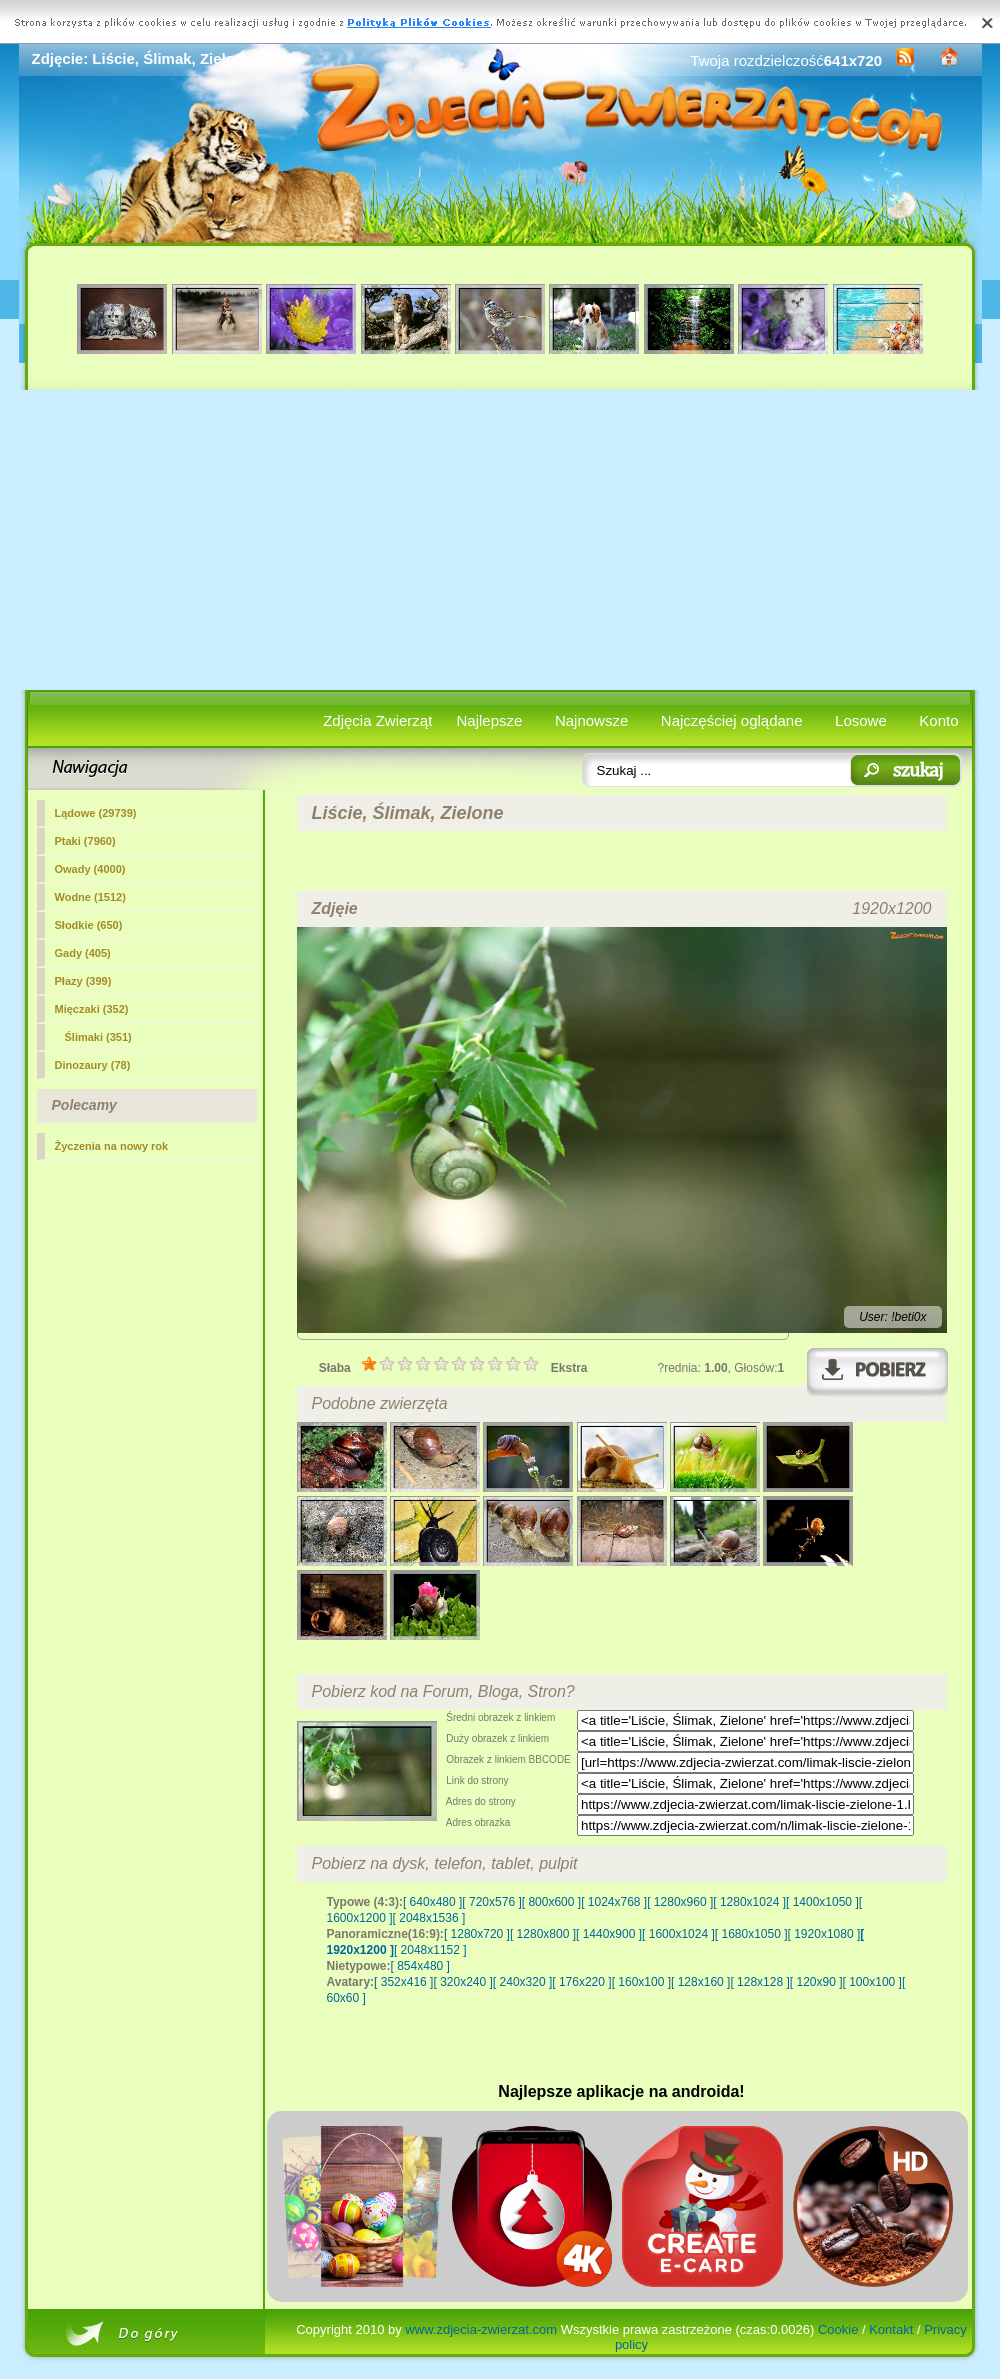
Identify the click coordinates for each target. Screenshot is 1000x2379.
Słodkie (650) (89, 925)
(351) (98, 1037)
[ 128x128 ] (759, 1982)
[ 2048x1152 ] (430, 1950)
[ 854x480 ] (420, 1966)
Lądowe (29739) (96, 813)
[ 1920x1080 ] (824, 1934)
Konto (938, 720)
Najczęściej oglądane (732, 720)
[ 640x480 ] (432, 1902)
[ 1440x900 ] (609, 1934)
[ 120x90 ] (816, 1982)
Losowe (861, 720)
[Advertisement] (500, 540)
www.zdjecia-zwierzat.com (481, 2329)
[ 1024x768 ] (614, 1902)
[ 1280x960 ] (680, 1902)
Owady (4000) (90, 869)
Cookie (838, 2329)
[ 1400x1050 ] (822, 1902)
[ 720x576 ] (491, 1902)
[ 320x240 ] (462, 1982)
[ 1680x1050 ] (751, 1934)
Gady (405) (83, 953)
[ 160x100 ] (641, 1982)
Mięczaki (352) (92, 1009)
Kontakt (891, 2329)
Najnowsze (591, 720)
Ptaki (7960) (85, 841)
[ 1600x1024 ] (678, 1934)
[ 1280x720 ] (477, 1934)
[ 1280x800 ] (543, 1934)
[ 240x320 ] (522, 1982)
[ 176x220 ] (581, 1982)
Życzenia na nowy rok (112, 1146)
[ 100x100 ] (872, 1982)
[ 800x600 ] (551, 1902)
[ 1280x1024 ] (749, 1902)
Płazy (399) (83, 981)
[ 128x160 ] (700, 1982)
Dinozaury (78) (93, 1065)
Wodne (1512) (90, 897)
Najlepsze (490, 720)
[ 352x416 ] (403, 1982)
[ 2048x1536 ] (429, 1918)
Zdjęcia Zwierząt (377, 720)
